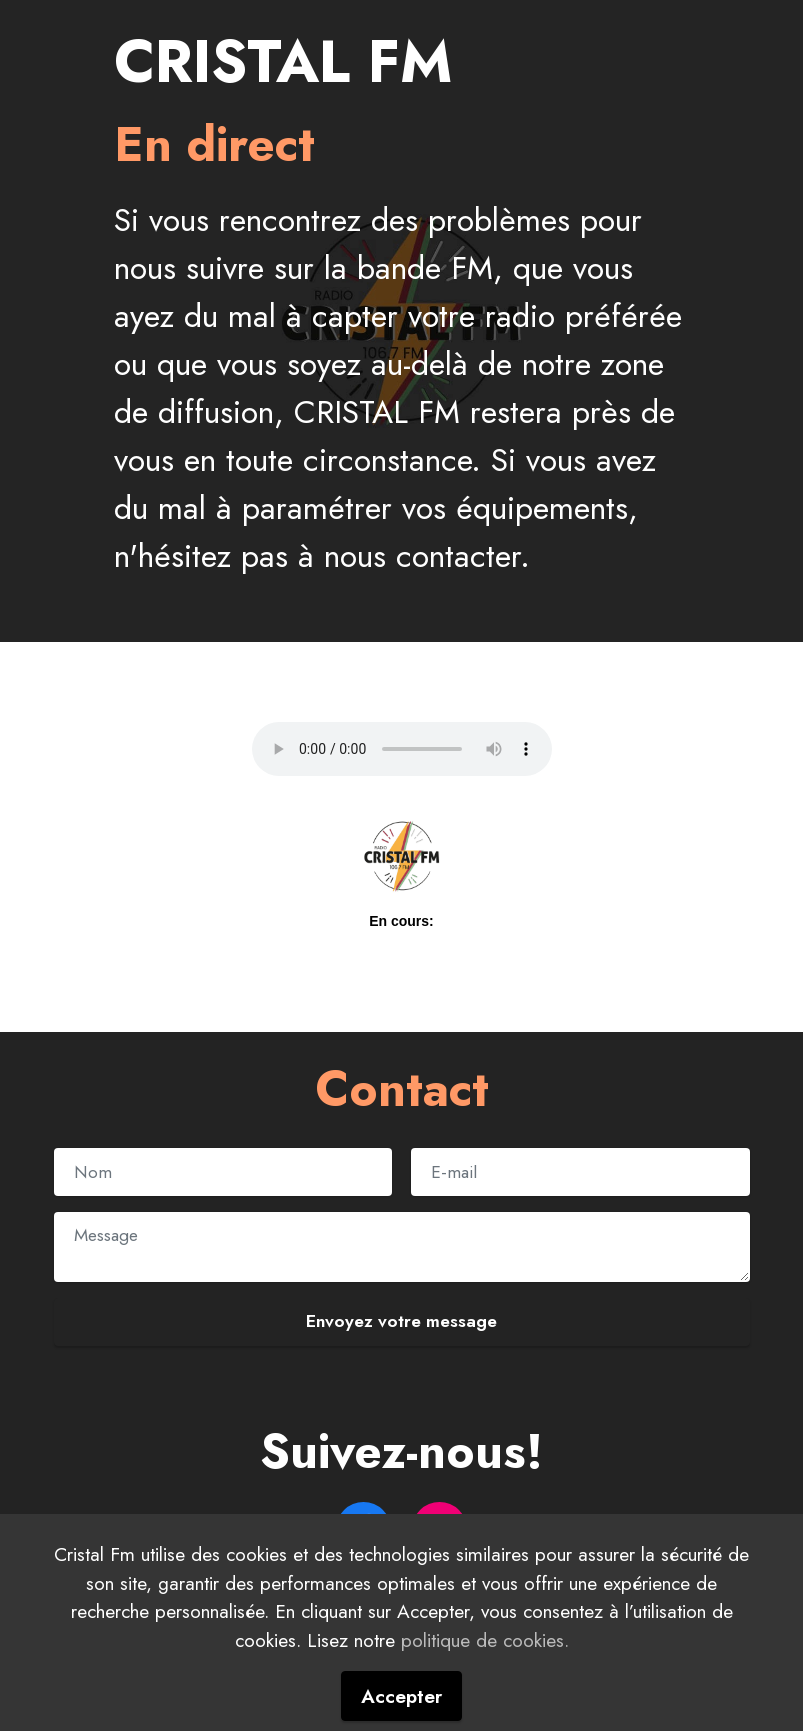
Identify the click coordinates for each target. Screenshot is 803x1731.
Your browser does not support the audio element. (402, 749)
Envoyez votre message (401, 1321)
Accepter (401, 1696)
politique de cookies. (485, 1640)
